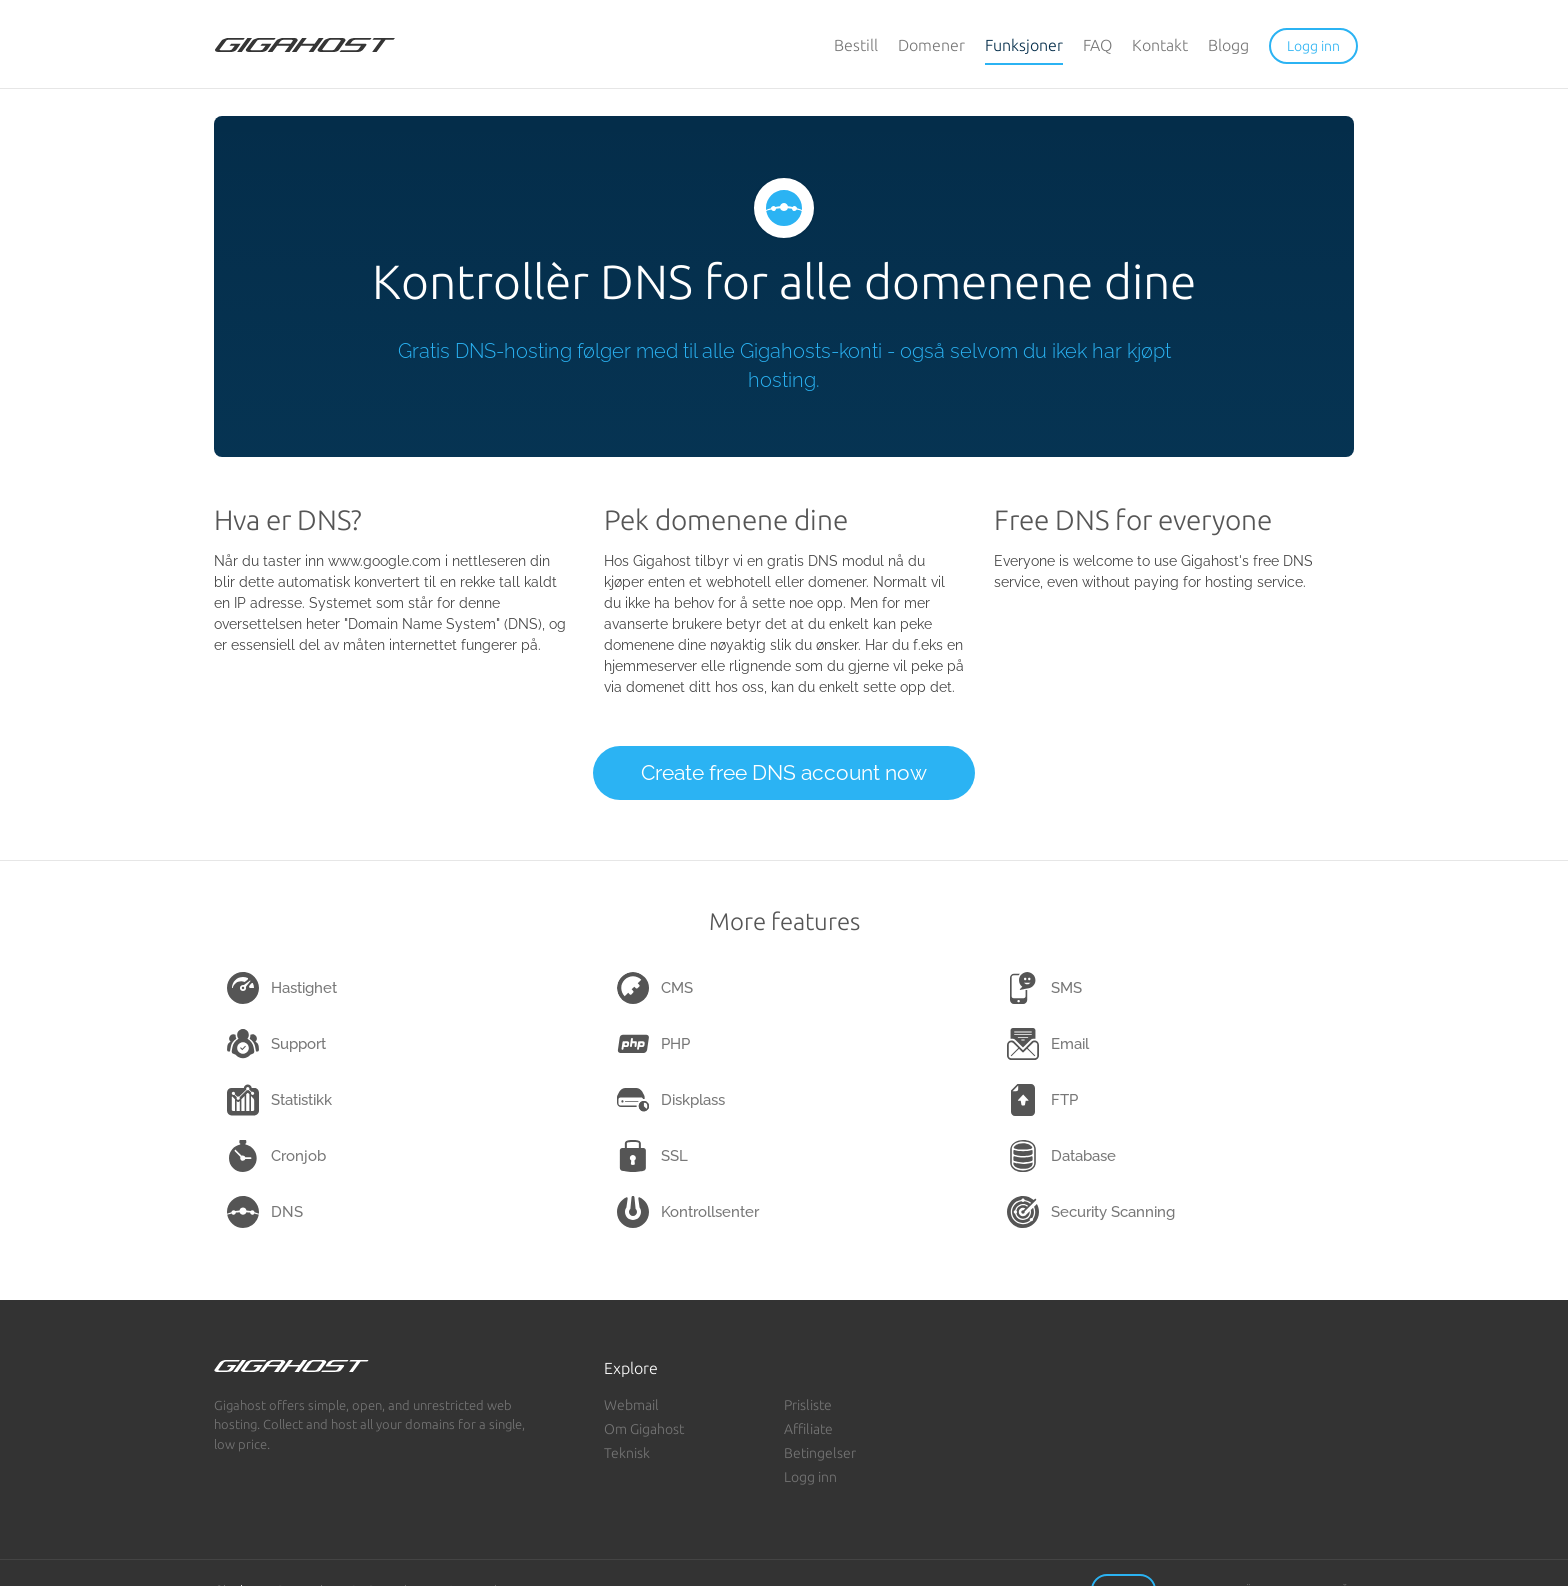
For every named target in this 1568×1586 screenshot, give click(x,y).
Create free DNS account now (784, 772)
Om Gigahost (644, 1429)
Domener (931, 45)
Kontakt (1160, 45)
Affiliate (808, 1429)
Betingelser (820, 1453)
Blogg (1228, 45)
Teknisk (627, 1453)
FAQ (1097, 45)
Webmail (631, 1405)
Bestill (856, 45)
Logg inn (810, 1477)
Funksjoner (1024, 45)
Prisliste (808, 1405)
